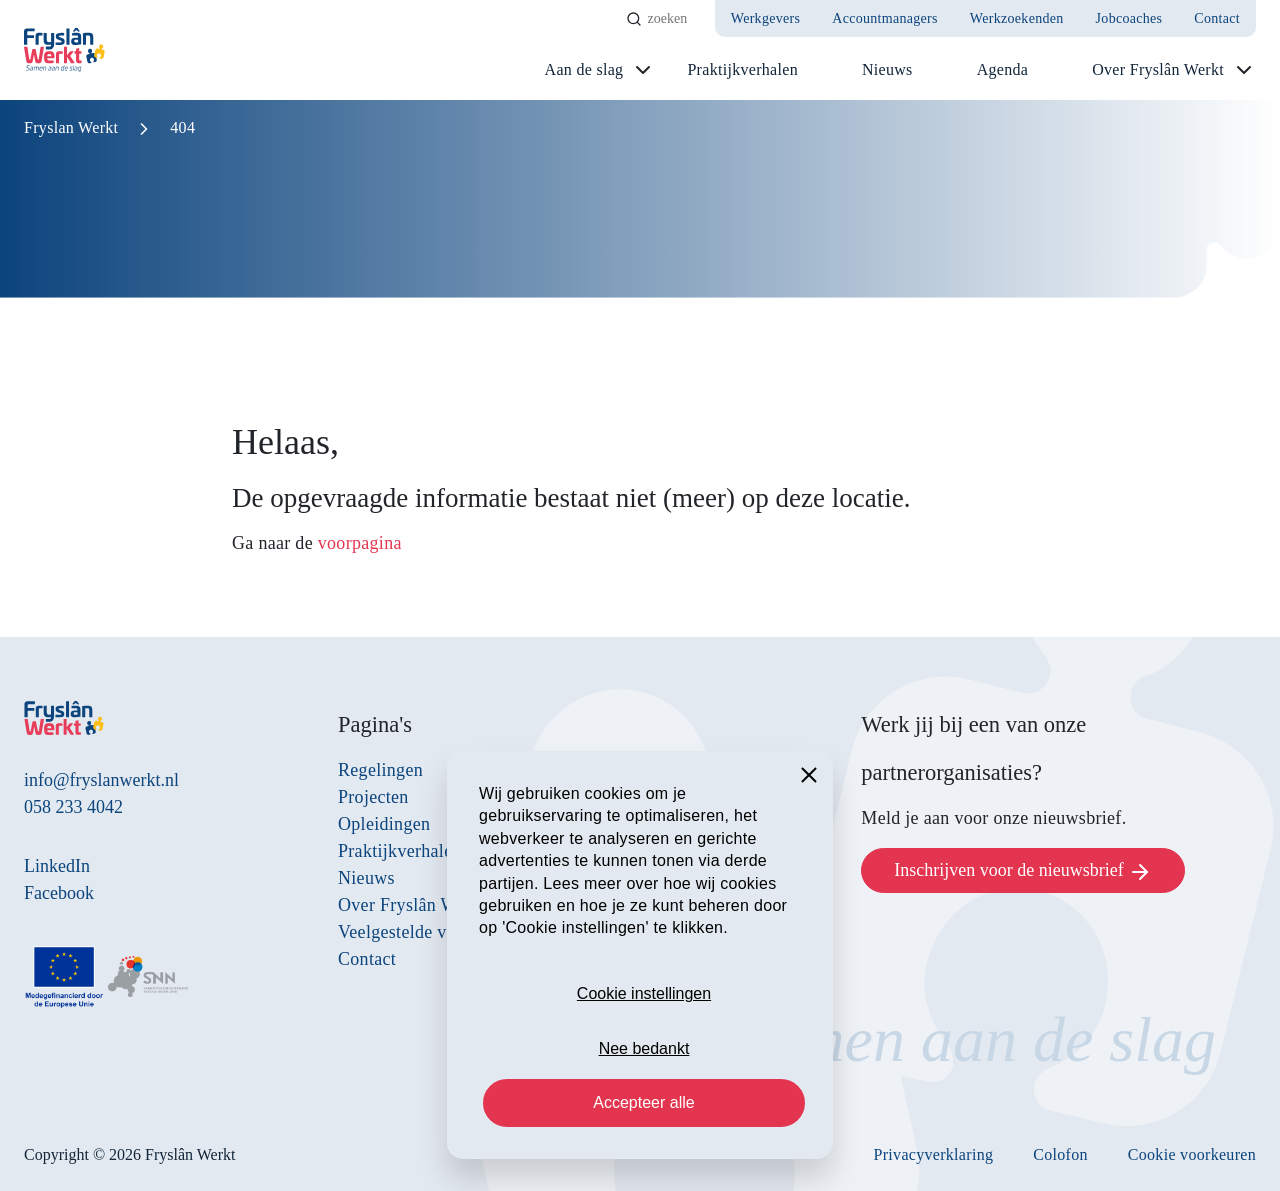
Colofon (1060, 1154)
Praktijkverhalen (742, 69)
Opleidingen (384, 824)
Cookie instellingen (644, 993)
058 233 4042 (73, 807)
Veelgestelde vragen (413, 932)
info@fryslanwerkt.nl (101, 780)
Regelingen (380, 770)
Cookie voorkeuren (1192, 1154)
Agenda (1003, 69)
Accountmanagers (885, 18)
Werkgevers (766, 18)
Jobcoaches (1129, 18)
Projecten (373, 797)
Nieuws (887, 69)
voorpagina (360, 543)
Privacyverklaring (934, 1154)
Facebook (59, 893)
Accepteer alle (643, 1102)
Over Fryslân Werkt (1158, 69)
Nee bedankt (644, 1048)
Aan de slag (584, 69)
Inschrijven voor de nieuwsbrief (1023, 872)
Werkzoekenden (1017, 18)
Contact (1217, 18)
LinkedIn (57, 866)
